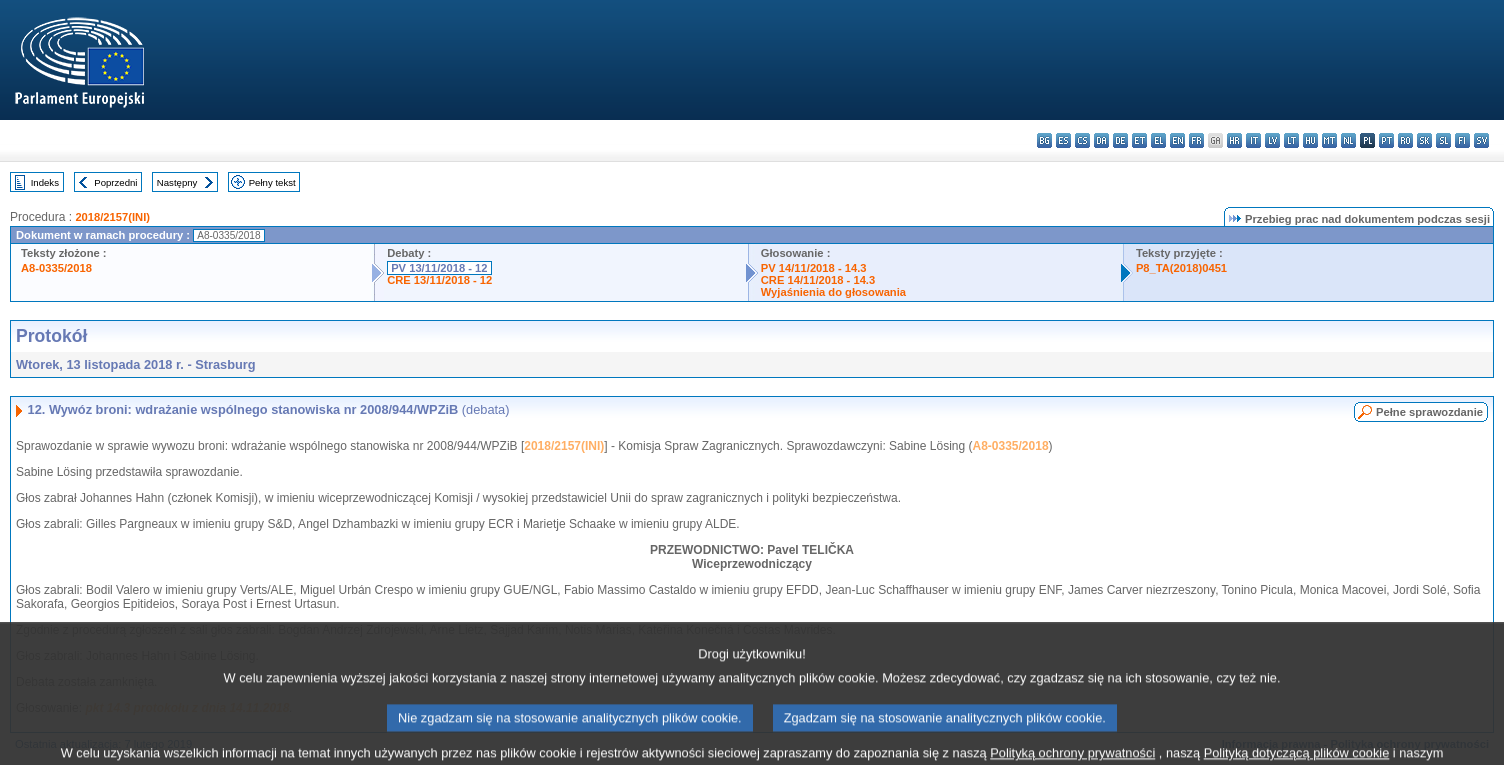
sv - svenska (1481, 140)
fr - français (1196, 140)
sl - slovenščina (1443, 140)
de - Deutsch (1120, 140)
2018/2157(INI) (112, 217)
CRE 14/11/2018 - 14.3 (818, 280)
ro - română (1405, 140)
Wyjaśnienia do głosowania (833, 292)
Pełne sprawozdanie (1429, 412)
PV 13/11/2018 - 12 (439, 268)
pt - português (1386, 140)
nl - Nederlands (1348, 140)
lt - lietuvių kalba (1291, 140)
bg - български (1044, 140)
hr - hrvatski (1234, 140)
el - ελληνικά (1158, 140)
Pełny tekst (272, 182)
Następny (177, 182)
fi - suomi (1462, 140)
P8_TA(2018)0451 (1181, 268)
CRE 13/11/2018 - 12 (439, 280)
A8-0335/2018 (56, 268)
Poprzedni (115, 182)
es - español (1063, 140)
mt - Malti (1329, 140)
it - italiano (1253, 140)
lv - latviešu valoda (1272, 140)
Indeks (45, 182)
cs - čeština (1082, 140)
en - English (1177, 140)
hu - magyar (1310, 140)
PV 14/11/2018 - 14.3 (814, 268)
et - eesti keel (1139, 140)
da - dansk (1101, 140)
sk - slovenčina (1424, 140)
